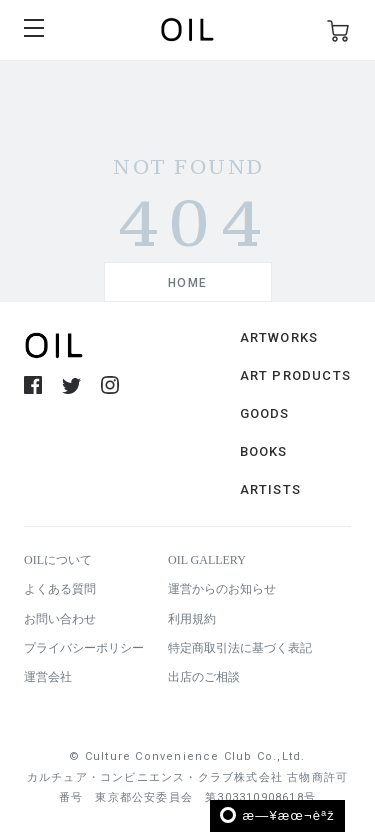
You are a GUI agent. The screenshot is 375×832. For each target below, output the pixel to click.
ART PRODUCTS (295, 375)
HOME (188, 283)
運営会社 (48, 677)
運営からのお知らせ (222, 589)
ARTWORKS (279, 337)
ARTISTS (270, 489)
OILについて (58, 560)
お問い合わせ (60, 619)
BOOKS (264, 451)
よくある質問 (60, 589)
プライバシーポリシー (84, 648)
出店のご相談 (204, 677)
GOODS (265, 413)
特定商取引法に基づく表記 (240, 648)
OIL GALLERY (207, 560)
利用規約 (192, 619)
